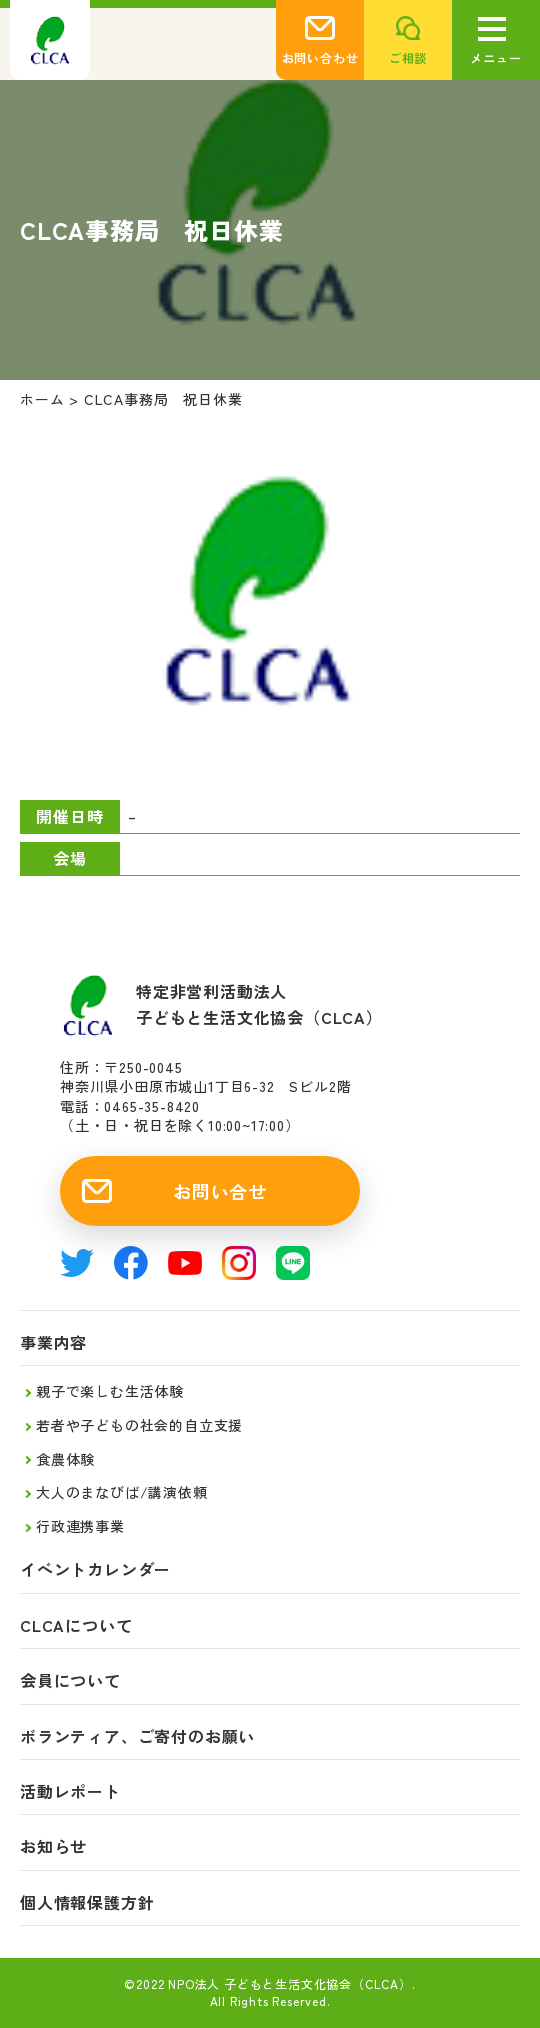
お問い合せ (220, 1191)
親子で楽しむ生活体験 (110, 1391)
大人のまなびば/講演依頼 (122, 1492)
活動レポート (70, 1791)
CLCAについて (76, 1625)
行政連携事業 (80, 1526)
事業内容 (53, 1342)
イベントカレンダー (95, 1569)
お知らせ (53, 1846)
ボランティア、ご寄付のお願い (137, 1736)
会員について (70, 1680)
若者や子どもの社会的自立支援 (139, 1425)
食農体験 (65, 1459)
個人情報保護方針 (87, 1902)
